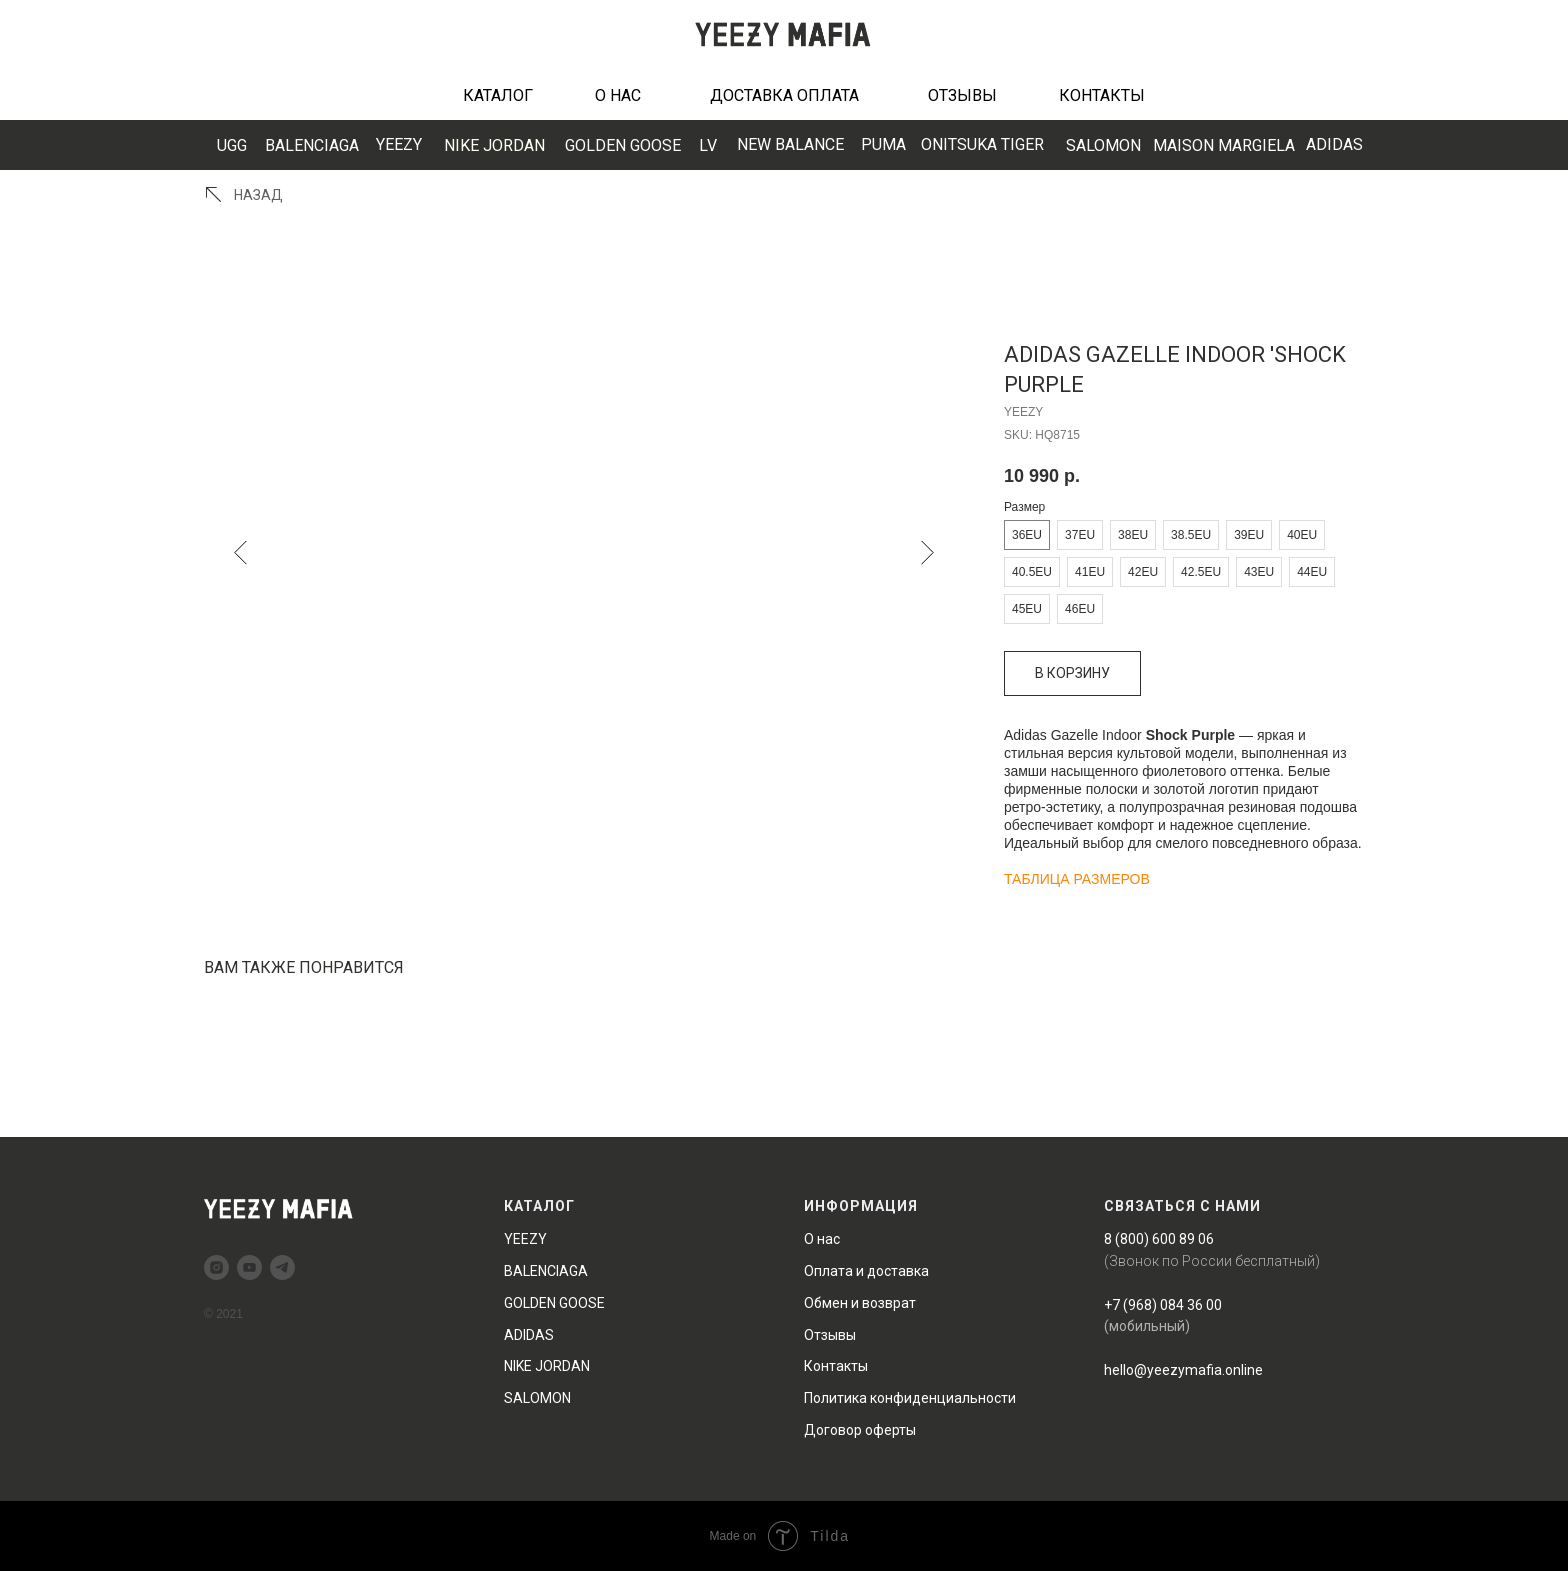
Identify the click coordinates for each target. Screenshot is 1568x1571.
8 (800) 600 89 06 (1159, 1239)
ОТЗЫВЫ (962, 95)
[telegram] (282, 1267)
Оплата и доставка (866, 1271)
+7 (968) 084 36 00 (1163, 1305)
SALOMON (1103, 145)
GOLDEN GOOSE (623, 145)
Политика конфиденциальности (910, 1398)
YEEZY (399, 144)
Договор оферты (860, 1430)
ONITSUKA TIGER (982, 144)
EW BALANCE (790, 144)
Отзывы (830, 1335)
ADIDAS (1334, 144)
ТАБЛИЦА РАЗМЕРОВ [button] (1077, 879)
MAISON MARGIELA (1224, 145)
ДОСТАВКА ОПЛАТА (784, 95)
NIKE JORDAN (494, 145)
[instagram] (216, 1267)
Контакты (836, 1366)
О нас (822, 1239)
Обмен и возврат (860, 1303)
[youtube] (249, 1267)
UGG (232, 145)
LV (708, 145)
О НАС (618, 95)
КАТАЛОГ (498, 95)
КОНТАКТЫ (1102, 95)
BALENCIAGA (312, 145)
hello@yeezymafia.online (1183, 1370)
